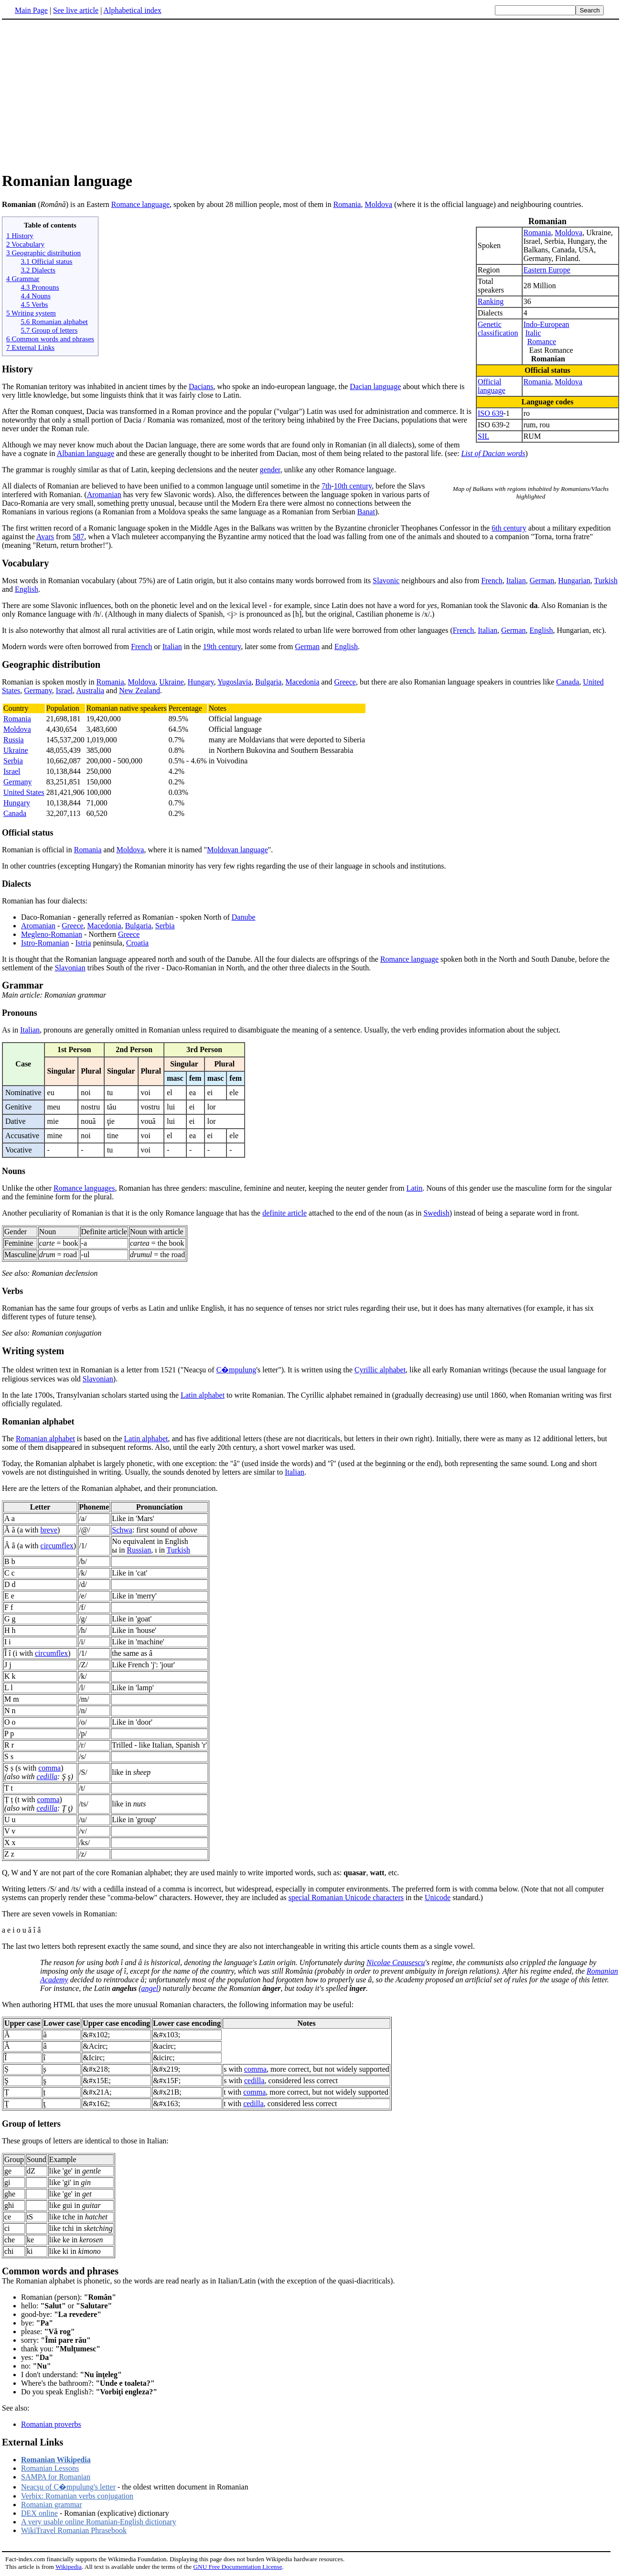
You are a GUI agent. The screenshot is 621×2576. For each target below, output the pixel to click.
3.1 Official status (46, 261)
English (26, 589)
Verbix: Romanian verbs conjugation (77, 2496)
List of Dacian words (493, 453)
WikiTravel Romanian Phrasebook (74, 2530)
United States (23, 792)
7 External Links (30, 347)
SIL (483, 436)
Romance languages (84, 1188)
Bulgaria (268, 682)
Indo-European (546, 324)
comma (49, 1768)
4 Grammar (23, 278)
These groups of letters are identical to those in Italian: (85, 2141)
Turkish (605, 580)
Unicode (437, 1897)
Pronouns (19, 1013)
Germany (38, 690)
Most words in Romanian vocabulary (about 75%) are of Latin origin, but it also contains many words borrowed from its (187, 580)
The (9, 1439)
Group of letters (31, 2124)
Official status (28, 832)
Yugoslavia (234, 682)
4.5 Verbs (34, 304)
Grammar (22, 985)
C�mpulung (236, 1370)
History (17, 369)
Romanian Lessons (50, 2468)
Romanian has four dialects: (44, 901)
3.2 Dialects (38, 270)
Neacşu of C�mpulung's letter (68, 2487)
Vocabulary (25, 563)
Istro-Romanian (45, 943)
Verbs (12, 1291)
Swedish (436, 1213)
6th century (509, 528)
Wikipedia (68, 2566)
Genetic (490, 324)
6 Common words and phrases (50, 339)
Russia (13, 740)
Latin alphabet (203, 1395)
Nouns (13, 1171)
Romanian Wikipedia (56, 2460)
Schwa (122, 1530)
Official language (491, 386)
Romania (347, 204)
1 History (19, 235)
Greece (345, 682)
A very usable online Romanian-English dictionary (98, 2522)
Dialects (16, 884)
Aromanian (104, 494)
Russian (139, 1550)
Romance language (140, 204)
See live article (75, 10)
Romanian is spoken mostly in (49, 682)
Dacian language (375, 386)
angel (150, 1988)
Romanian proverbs (51, 2424)
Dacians (201, 386)
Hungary (201, 682)
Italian (516, 580)
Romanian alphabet (38, 1421)
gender (270, 470)
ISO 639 (490, 413)
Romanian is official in (38, 850)
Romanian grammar (51, 2504)
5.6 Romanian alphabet (54, 321)
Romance (541, 341)
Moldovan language (237, 850)
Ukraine (171, 682)
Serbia (13, 761)
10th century (353, 486)
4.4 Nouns (35, 296)
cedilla (47, 1776)
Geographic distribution (51, 664)
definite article (284, 1213)
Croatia (137, 943)
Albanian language (85, 453)
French (491, 580)
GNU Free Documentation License (237, 2566)
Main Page (31, 10)
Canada (567, 682)
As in (11, 1030)
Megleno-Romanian (51, 934)
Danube (244, 917)
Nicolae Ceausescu (395, 1962)
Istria (83, 943)
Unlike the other (28, 1188)
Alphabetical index (132, 10)
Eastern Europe (547, 270)
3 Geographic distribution (43, 253)
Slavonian (70, 968)
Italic (533, 333)
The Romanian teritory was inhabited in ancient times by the (95, 386)
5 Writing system (31, 313)
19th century (222, 646)
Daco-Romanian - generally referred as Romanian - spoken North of (126, 917)
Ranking (490, 301)
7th (326, 486)
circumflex (57, 1546)
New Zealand (139, 690)
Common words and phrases (60, 2271)
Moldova (378, 204)
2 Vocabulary (25, 244)
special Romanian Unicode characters (346, 1897)
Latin (415, 1188)
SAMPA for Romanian (55, 2477)
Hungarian (574, 580)
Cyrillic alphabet (380, 1370)
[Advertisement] (82, 95)
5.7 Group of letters (49, 330)
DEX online (39, 2513)
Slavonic (386, 580)
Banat (366, 512)
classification (498, 333)
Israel (64, 690)
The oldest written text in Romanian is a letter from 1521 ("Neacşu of (109, 1370)
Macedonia (302, 682)
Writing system (33, 1351)
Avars (45, 537)
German (542, 580)
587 (78, 537)
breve (49, 1530)
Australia (90, 690)
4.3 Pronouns (40, 287)
